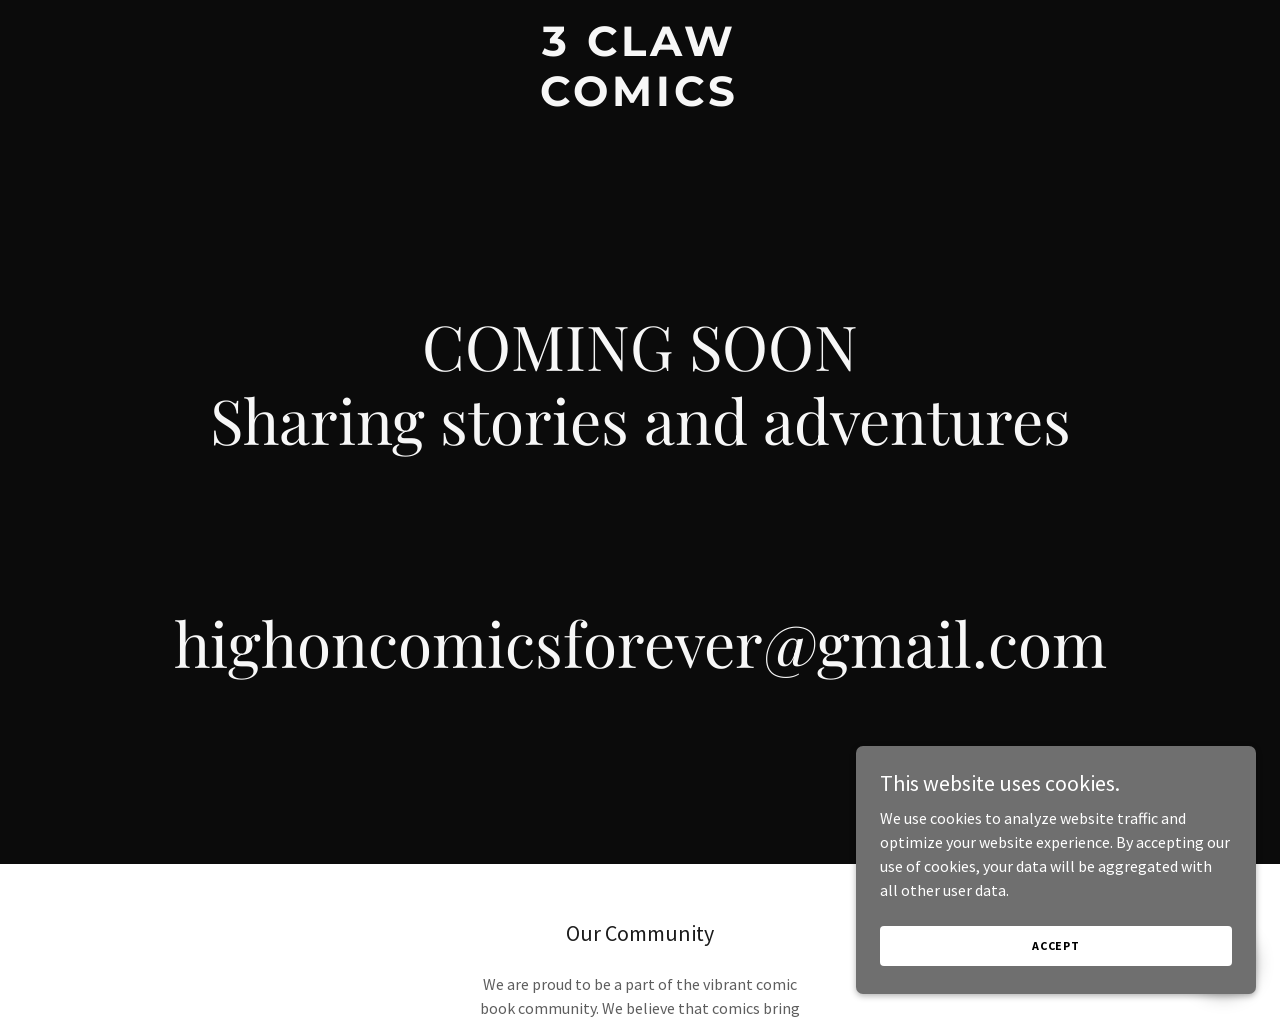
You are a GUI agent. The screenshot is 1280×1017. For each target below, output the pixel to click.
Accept (1056, 945)
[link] (640, 100)
